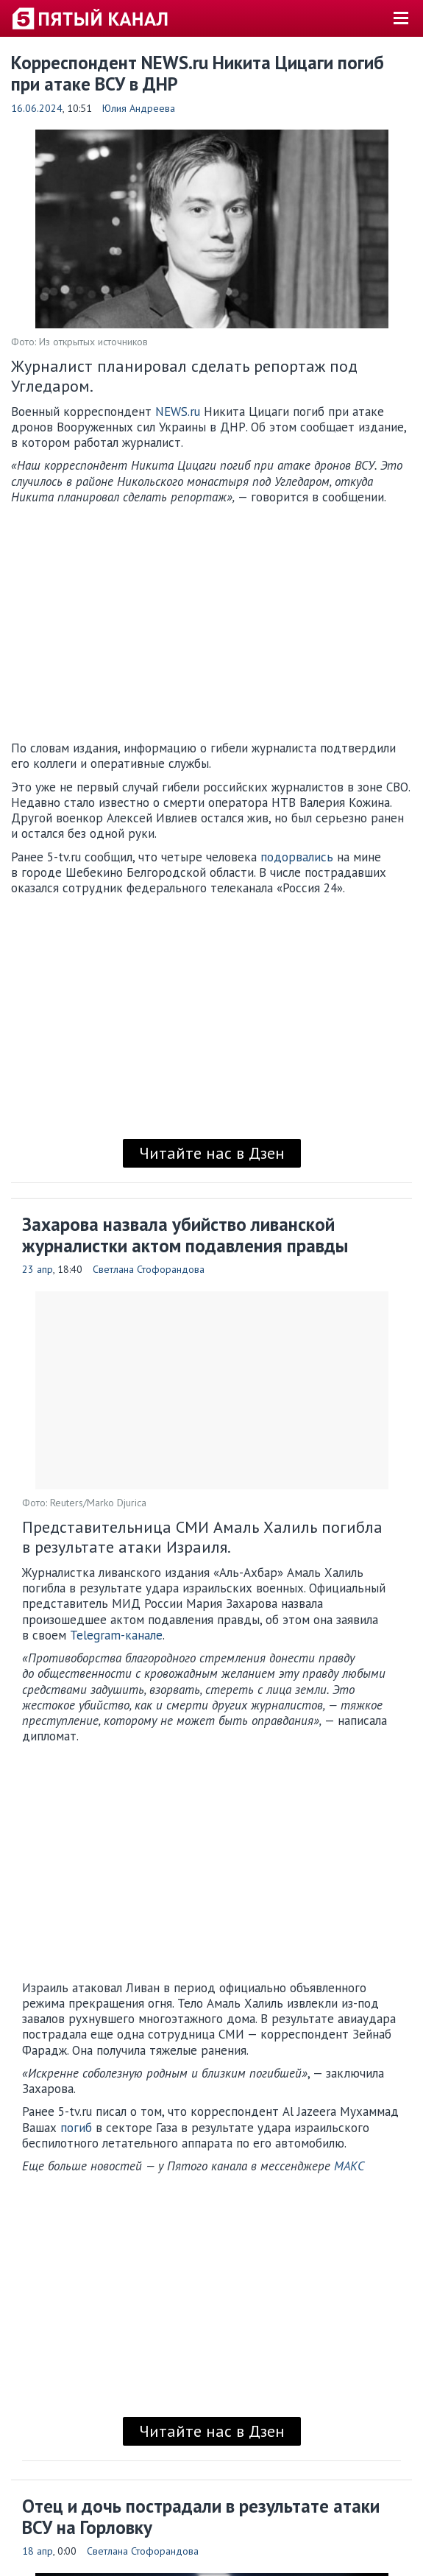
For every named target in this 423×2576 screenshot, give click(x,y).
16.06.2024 (37, 108)
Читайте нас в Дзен (212, 1153)
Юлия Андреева (138, 108)
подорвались (296, 857)
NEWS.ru (177, 411)
